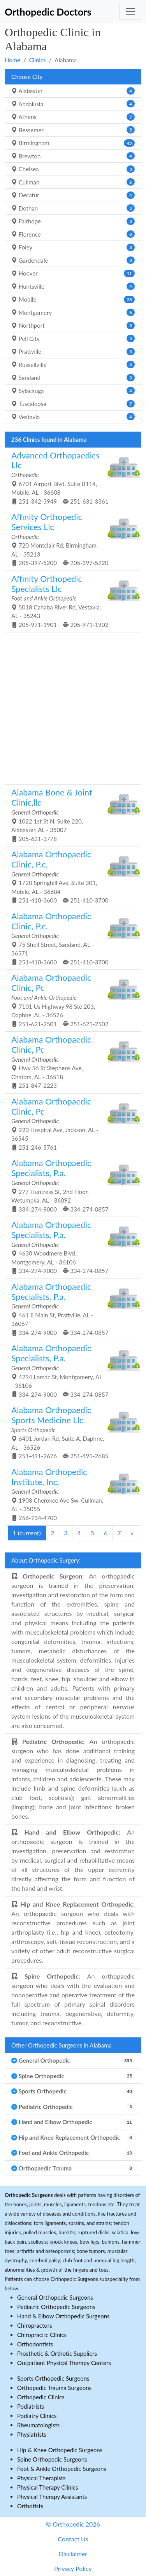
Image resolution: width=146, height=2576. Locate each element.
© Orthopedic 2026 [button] (73, 2524)
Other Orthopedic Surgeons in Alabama (61, 2045)
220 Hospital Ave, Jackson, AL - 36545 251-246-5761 (70, 1123)
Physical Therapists (41, 2477)
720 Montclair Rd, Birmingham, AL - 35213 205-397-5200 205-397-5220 (70, 539)
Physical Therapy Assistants (52, 2496)
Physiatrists (31, 2434)
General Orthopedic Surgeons (55, 2297)
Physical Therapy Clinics (47, 2487)
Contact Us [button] (73, 2539)
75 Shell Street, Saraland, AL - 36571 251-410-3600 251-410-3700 (70, 938)
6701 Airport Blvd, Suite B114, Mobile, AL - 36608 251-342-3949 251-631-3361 (70, 477)
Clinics (37, 59)
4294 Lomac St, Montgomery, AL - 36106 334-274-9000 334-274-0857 (70, 1370)
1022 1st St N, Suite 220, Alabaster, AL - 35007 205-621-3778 (70, 814)
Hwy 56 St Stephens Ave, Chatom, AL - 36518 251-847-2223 (70, 1061)
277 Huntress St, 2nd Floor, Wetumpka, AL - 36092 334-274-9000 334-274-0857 (70, 1185)
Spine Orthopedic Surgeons (52, 2459)
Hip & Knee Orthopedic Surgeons (59, 2449)
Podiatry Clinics (36, 2415)
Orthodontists (35, 2344)
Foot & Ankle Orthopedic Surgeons (61, 2468)
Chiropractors (34, 2325)
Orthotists (30, 2505)
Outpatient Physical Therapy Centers (64, 2362)
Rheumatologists (38, 2424)
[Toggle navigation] (130, 11)
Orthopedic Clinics (41, 2396)
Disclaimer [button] (73, 2553)
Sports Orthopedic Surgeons (53, 2378)
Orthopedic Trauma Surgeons (54, 2387)
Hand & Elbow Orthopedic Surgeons (63, 2316)
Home (12, 59)
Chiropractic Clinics (42, 2334)
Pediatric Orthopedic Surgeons (56, 2306)
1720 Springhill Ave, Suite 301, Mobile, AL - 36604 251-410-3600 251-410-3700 (70, 876)
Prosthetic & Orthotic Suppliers (57, 2353)
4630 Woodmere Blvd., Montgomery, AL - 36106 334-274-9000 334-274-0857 (70, 1247)
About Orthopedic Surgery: (46, 1560)
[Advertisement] (73, 707)
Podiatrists (30, 2406)
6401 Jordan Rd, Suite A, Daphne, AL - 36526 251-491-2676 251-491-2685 (70, 1432)
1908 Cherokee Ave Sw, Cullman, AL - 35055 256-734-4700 (70, 1494)
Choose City (26, 76)
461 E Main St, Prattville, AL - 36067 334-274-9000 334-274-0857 (70, 1309)
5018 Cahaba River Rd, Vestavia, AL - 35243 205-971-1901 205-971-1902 (70, 601)
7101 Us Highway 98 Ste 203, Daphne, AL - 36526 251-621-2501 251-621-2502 (70, 1000)
